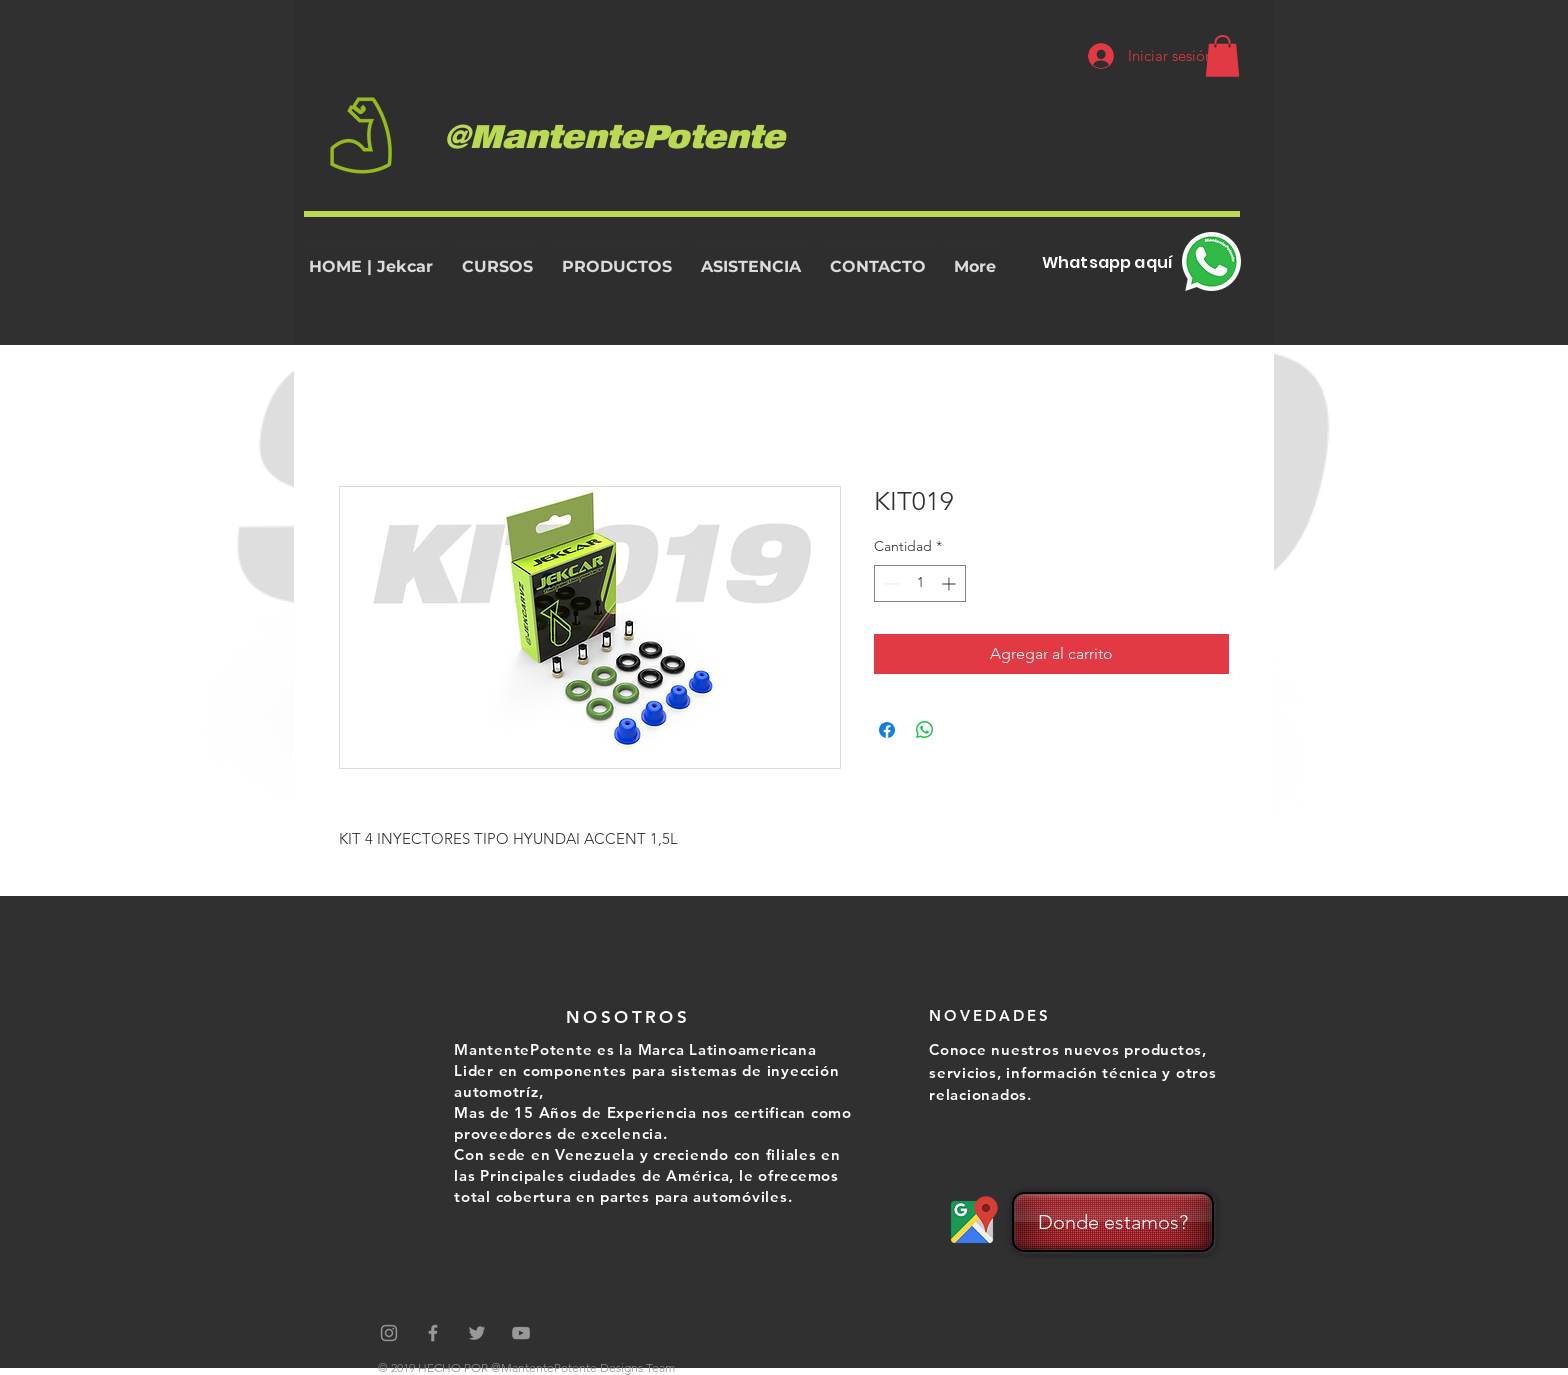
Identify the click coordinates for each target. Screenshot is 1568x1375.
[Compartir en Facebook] (887, 730)
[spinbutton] (920, 583)
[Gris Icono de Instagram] (389, 1333)
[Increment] (950, 583)
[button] (1222, 56)
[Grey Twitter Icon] (477, 1333)
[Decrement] (889, 583)
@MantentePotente (614, 134)
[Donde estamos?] (1113, 1222)
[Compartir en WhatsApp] (925, 730)
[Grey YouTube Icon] (521, 1333)
